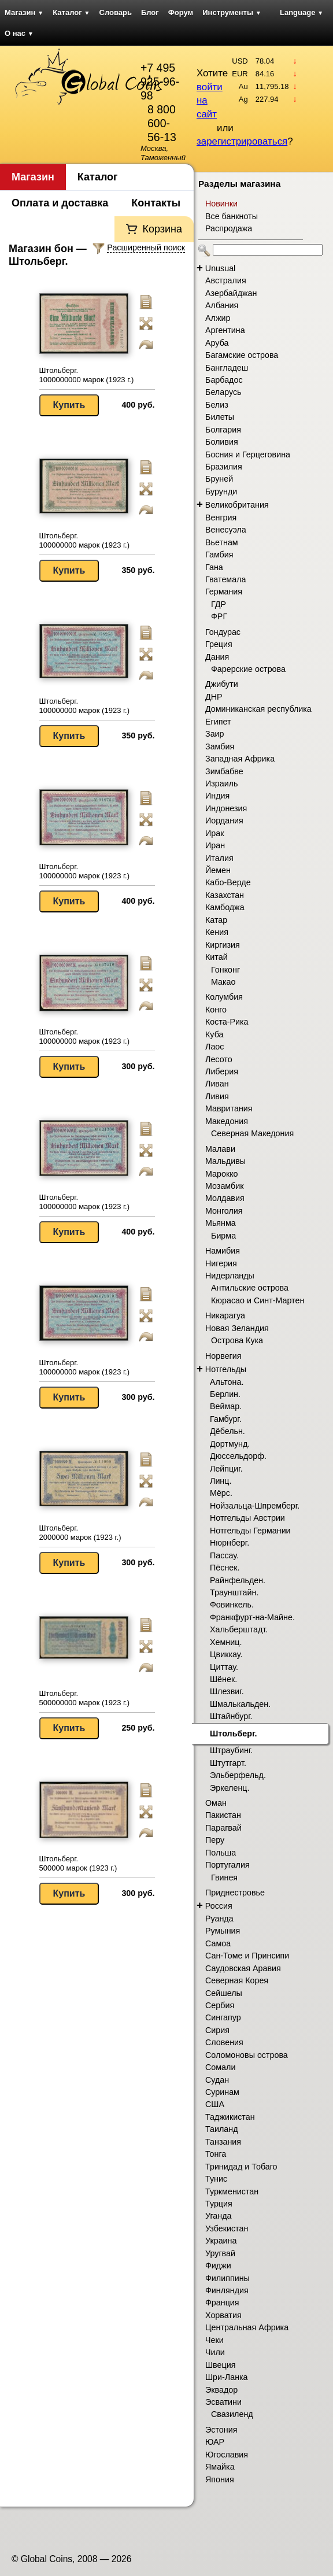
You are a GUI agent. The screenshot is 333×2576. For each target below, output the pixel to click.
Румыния (222, 1930)
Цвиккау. (226, 1654)
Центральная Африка (246, 2327)
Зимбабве (224, 771)
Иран (215, 845)
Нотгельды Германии (250, 1530)
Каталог (71, 12)
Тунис (216, 2178)
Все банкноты (231, 216)
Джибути (221, 684)
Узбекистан (226, 2228)
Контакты (155, 203)
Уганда (218, 2215)
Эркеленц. (229, 1788)
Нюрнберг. (229, 1542)
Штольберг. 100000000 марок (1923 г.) (84, 540)
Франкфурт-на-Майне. (252, 1617)
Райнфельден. (237, 1580)
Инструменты (231, 12)
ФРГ (219, 616)
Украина (220, 2240)
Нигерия (221, 1263)
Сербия (219, 2005)
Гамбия (219, 554)
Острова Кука (237, 1340)
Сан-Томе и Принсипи (247, 1955)
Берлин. (225, 1394)
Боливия (221, 441)
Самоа (218, 1943)
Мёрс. (221, 1493)
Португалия (227, 1864)
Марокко (221, 1173)
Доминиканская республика (258, 709)
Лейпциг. (226, 1468)
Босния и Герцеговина (247, 454)
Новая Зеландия (237, 1328)
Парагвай (223, 1827)
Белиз (216, 404)
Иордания (224, 820)
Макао (223, 981)
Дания (217, 656)
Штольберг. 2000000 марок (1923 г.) (80, 1533)
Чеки (214, 2340)
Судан (217, 2080)
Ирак (214, 833)
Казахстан (224, 895)
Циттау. (224, 1667)
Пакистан (223, 1815)
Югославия (226, 2454)
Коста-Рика (227, 1021)
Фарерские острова (248, 669)
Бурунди (221, 491)
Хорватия (223, 2315)
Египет (218, 721)
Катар (216, 920)
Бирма (223, 1235)
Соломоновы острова (246, 2055)
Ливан (217, 1083)
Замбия (219, 746)
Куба (214, 1034)
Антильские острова (249, 1287)
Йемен (218, 870)
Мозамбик (224, 1186)
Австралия (225, 280)
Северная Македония (252, 1133)
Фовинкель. (232, 1604)
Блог (150, 12)
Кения (216, 932)
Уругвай (220, 2253)
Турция (218, 2203)
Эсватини (223, 2402)
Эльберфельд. (238, 1775)
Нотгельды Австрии (247, 1517)
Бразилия (223, 466)
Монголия (224, 1210)
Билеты (219, 417)
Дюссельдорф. (238, 1456)
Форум (180, 12)
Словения (224, 2042)
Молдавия (225, 1198)
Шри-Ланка (226, 2377)
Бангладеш (226, 367)
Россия (218, 1905)
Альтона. (226, 1382)
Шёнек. (223, 1679)
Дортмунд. (230, 1443)
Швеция (220, 2365)
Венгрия (220, 517)
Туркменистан (231, 2191)
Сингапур (223, 2017)
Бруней (219, 478)
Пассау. (224, 1555)
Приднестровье (235, 1892)
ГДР (218, 604)
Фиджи (218, 2265)
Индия (217, 795)
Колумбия (224, 996)
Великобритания (237, 504)
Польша (220, 1852)
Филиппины (227, 2278)
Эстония (221, 2429)
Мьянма (220, 1223)
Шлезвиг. (227, 1691)
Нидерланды (229, 1275)
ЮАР (214, 2441)
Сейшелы (223, 1993)
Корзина (162, 229)
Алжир (217, 318)
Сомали (220, 2067)
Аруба (216, 343)
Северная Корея (236, 1980)
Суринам (222, 2092)
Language (301, 12)
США (214, 2104)
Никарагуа (225, 1315)
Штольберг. (233, 1733)
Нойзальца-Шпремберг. (254, 1505)
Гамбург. (226, 1419)
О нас (19, 33)
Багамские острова (241, 355)
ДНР (214, 696)
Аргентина (225, 330)
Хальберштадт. (239, 1629)
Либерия (221, 1071)
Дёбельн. (227, 1431)
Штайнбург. (231, 1716)
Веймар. (226, 1406)
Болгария (223, 429)
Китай (216, 957)
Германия (223, 591)
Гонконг (225, 969)
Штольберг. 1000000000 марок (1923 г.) (86, 375)
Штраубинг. (231, 1750)
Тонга (215, 2154)
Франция (222, 2302)
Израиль (221, 783)
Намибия (222, 1250)
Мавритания (229, 1108)
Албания (221, 305)
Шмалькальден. (240, 1704)
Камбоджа (225, 907)
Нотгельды (225, 1369)
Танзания (223, 2141)
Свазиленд (232, 2414)
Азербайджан (231, 293)
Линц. (220, 1480)
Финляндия (227, 2290)
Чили (215, 2352)
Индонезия (226, 808)
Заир (214, 733)
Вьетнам (221, 542)
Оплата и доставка (60, 203)
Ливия (217, 1096)
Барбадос (224, 380)
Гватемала (225, 579)
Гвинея (224, 1877)
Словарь (115, 12)
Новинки (221, 203)
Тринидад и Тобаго (241, 2166)
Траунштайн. (234, 1592)
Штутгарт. (228, 1763)
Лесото (218, 1059)
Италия (219, 858)
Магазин (24, 12)
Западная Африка (240, 758)
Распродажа (228, 228)
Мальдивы (225, 1161)
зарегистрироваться (242, 141)
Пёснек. (224, 1567)
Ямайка (220, 2466)
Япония (219, 2479)
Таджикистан (230, 2117)
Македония (226, 1121)
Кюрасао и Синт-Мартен (257, 1300)
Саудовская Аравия (243, 1968)
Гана (214, 567)
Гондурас (222, 632)
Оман (216, 1803)
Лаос (214, 1046)
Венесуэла (225, 529)
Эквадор (221, 2389)
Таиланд (221, 2129)
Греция (218, 644)
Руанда (219, 1918)
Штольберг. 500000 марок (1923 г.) (78, 1863)
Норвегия (223, 1356)
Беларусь (223, 392)
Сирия (217, 2030)
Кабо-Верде (228, 882)
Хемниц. (226, 1642)
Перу (214, 1840)
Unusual (220, 268)
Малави (220, 1149)
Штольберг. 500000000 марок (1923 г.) (84, 1698)
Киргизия (222, 944)
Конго (216, 1009)
